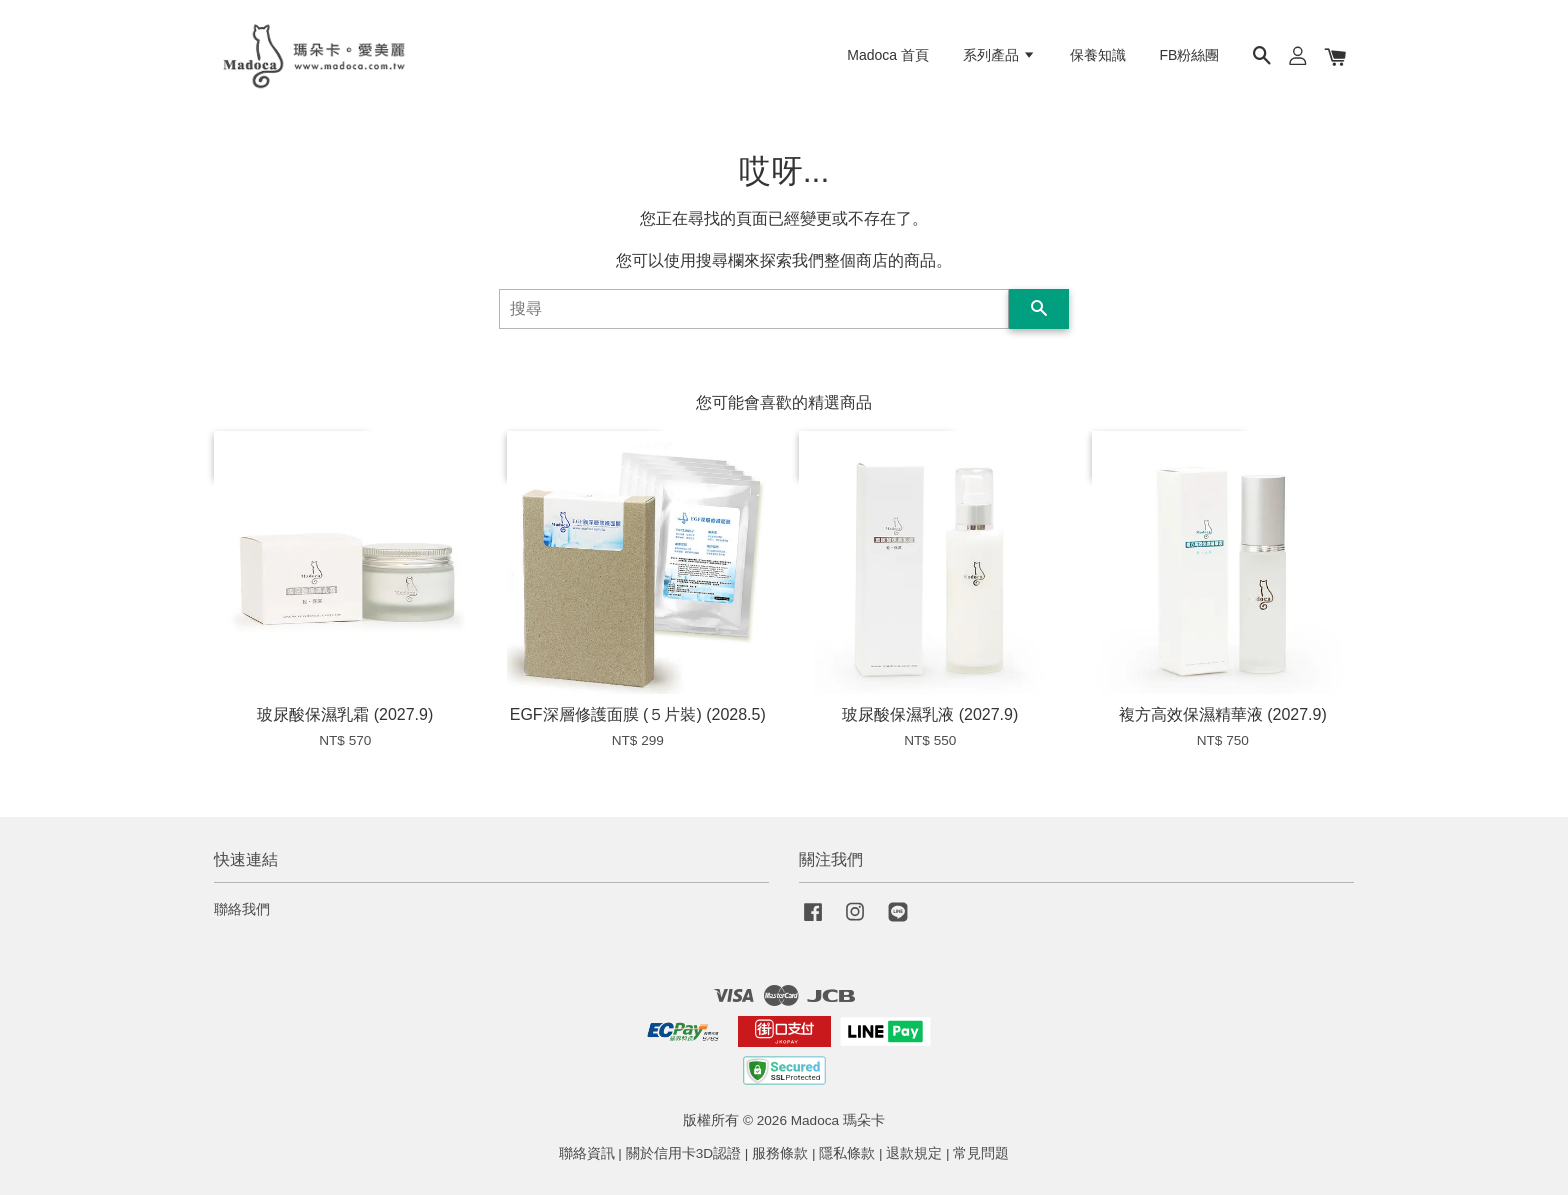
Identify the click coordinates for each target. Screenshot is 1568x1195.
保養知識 (1098, 55)
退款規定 (914, 1153)
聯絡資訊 (587, 1153)
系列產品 (999, 55)
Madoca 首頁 (888, 55)
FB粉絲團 (1190, 55)
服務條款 (780, 1153)
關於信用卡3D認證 (683, 1153)
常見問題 (981, 1153)
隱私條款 (847, 1153)
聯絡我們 (242, 909)
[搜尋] (754, 309)
